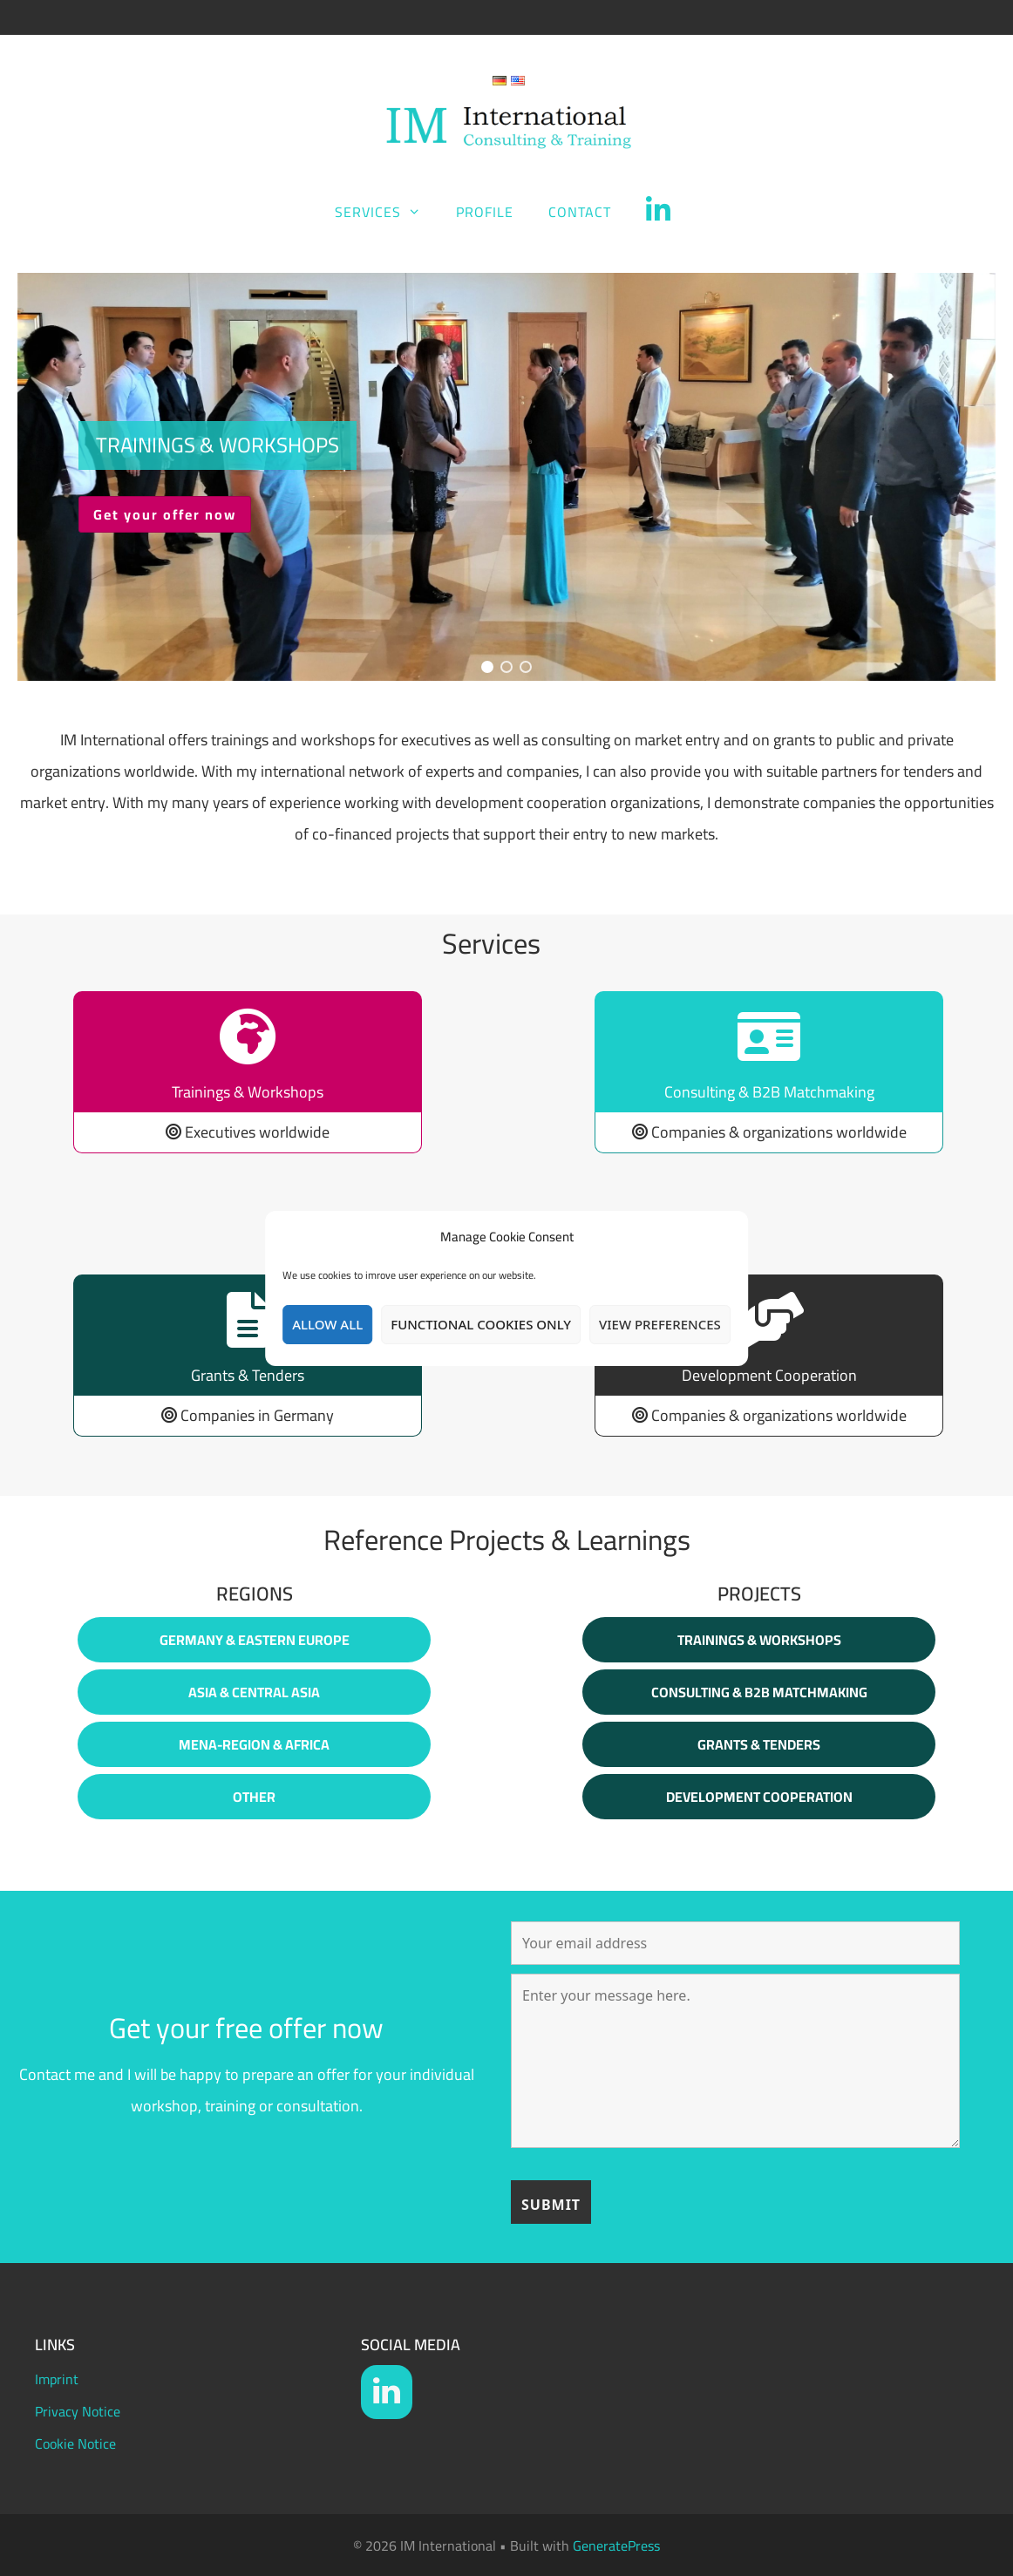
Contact (579, 212)
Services (387, 212)
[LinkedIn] (386, 2392)
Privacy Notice (77, 2411)
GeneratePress (616, 2545)
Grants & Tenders (758, 1744)
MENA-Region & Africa (254, 1744)
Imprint (56, 2379)
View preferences (660, 1324)
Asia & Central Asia (254, 1692)
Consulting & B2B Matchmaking (759, 1692)
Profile (484, 212)
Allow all (327, 1324)
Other (254, 1797)
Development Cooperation (759, 1797)
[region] (506, 477)
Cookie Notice (75, 2443)
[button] (506, 477)
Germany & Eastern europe (255, 1640)
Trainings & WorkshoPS (759, 1640)
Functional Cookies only (481, 1324)
